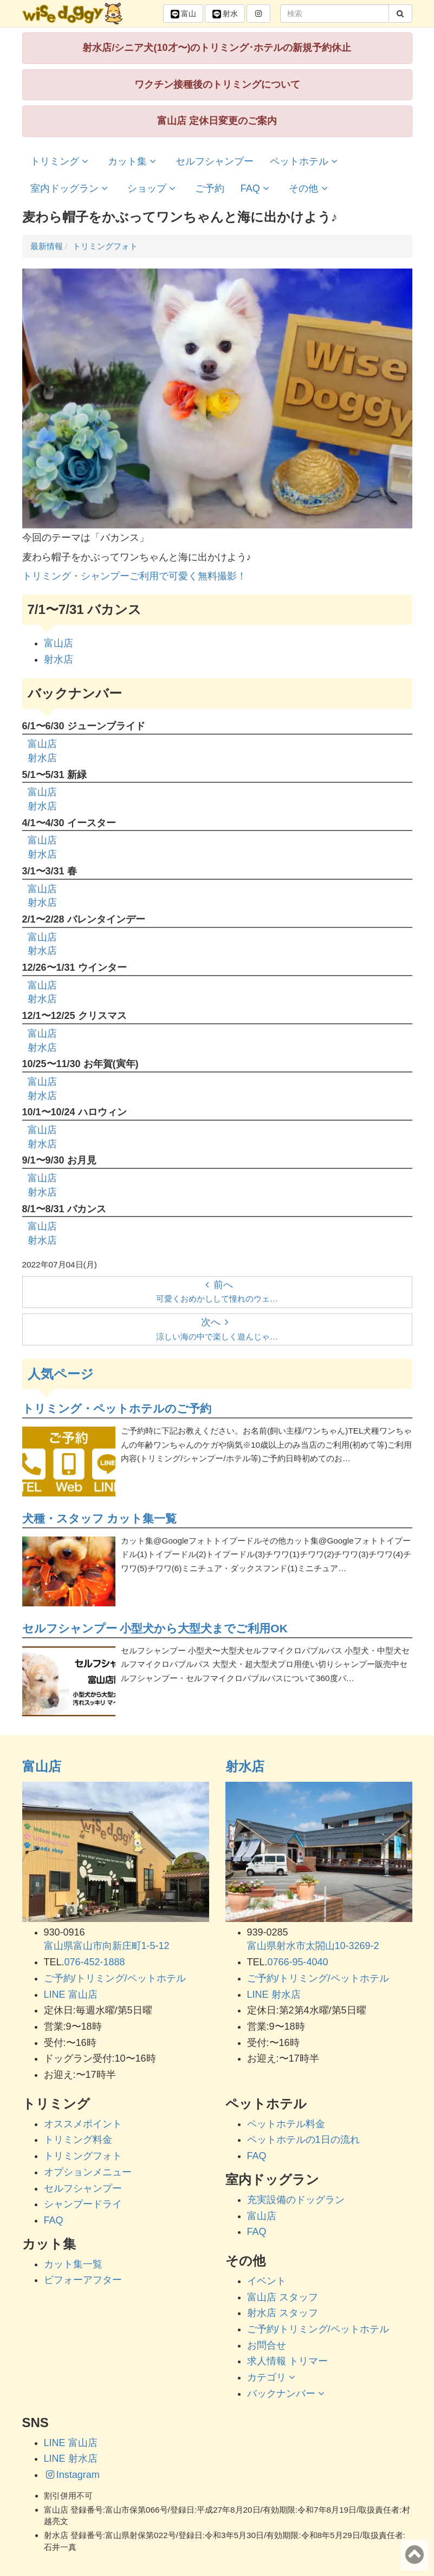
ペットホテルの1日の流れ (303, 2139)
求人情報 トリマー (287, 2361)
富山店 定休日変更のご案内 (217, 120)
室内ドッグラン (70, 188)
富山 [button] (183, 14)
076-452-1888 (94, 1962)
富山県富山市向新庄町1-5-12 (107, 1945)
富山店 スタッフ (282, 2297)
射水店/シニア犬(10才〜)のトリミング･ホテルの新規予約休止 (216, 47)
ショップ (153, 188)
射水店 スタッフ (282, 2312)
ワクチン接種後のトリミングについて (217, 84)
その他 (310, 188)
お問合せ (266, 2345)
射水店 (58, 659)
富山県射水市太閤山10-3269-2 (313, 1945)
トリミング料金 (78, 2139)
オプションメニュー (88, 2172)
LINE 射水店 (274, 1994)
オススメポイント (83, 2124)
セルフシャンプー (215, 161)
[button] (258, 13)
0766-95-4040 (298, 1962)
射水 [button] (225, 14)
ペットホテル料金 (286, 2124)
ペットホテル (305, 161)
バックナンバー (287, 2393)
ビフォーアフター (83, 2279)
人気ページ (61, 1374)
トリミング (61, 161)
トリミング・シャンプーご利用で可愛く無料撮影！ (134, 576)
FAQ (257, 188)
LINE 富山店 (71, 1994)
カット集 (133, 161)
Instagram (72, 2474)
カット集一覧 (73, 2264)
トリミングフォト (83, 2155)
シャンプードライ (83, 2204)
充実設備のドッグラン (296, 2199)
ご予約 (209, 188)
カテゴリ (273, 2377)
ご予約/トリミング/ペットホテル (115, 1978)
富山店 (58, 643)
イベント (266, 2281)
